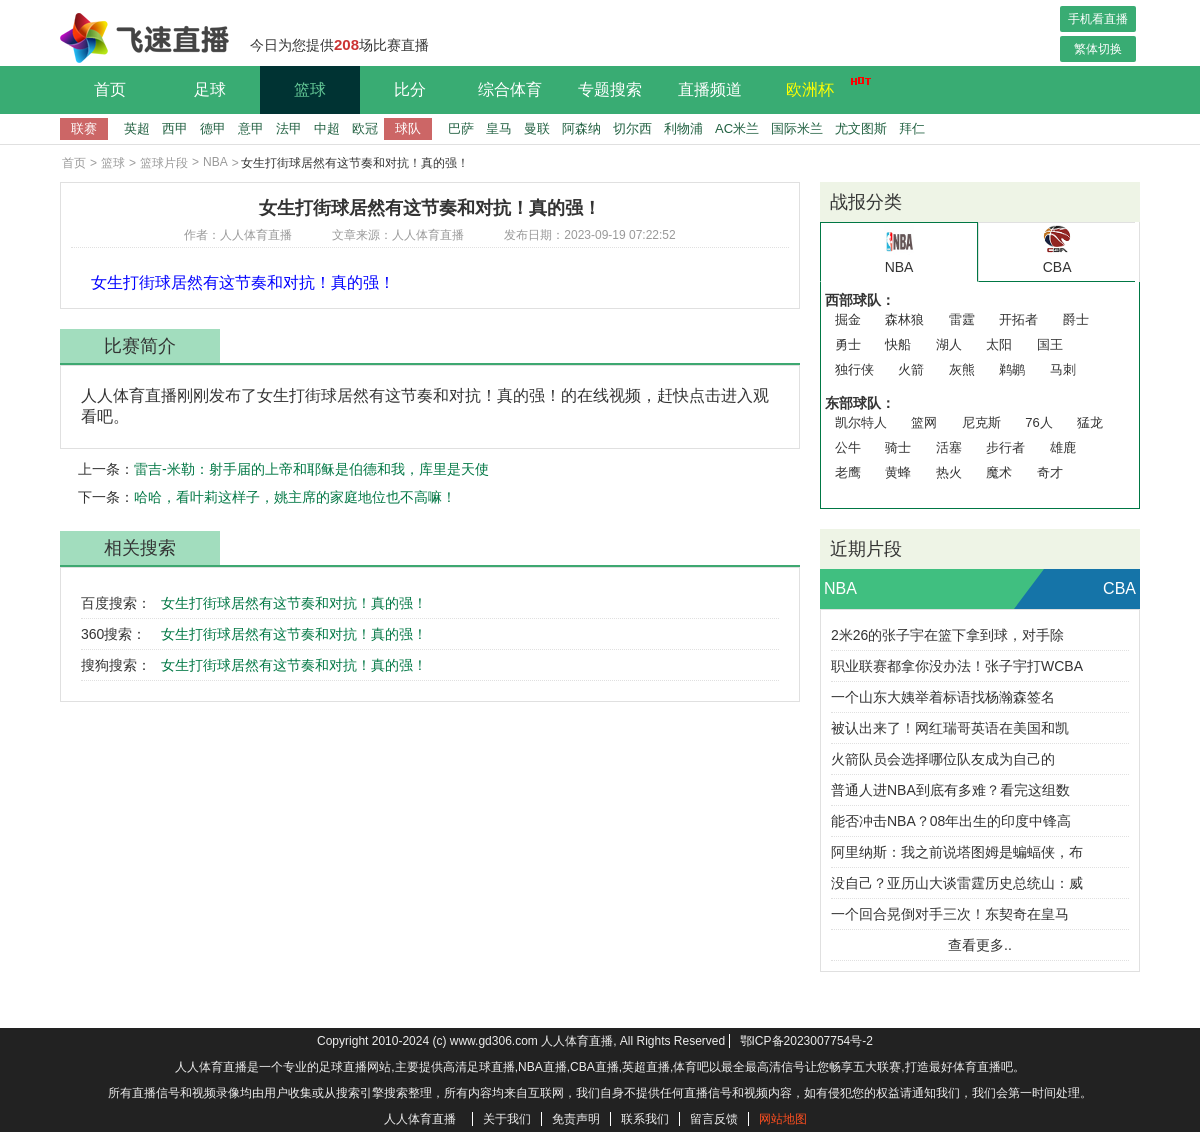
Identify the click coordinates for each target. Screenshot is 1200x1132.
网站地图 (783, 1119)
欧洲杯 (823, 87)
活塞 (949, 447)
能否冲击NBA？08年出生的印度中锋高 (951, 821)
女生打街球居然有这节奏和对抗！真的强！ (294, 603)
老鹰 (848, 472)
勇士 (848, 344)
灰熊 (962, 369)
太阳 (999, 344)
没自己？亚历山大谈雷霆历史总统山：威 (957, 883)
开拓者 (1018, 319)
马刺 (1063, 369)
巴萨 (461, 128)
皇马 (499, 128)
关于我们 (507, 1119)
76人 (1038, 422)
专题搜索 (610, 89)
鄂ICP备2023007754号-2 (806, 1041)
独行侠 (854, 369)
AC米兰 (737, 128)
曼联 (537, 128)
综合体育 (510, 89)
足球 (210, 89)
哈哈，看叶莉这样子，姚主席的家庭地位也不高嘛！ (295, 497)
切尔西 (632, 128)
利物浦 (683, 128)
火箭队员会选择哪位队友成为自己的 (943, 759)
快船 (898, 344)
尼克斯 (981, 422)
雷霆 (962, 319)
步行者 (1005, 447)
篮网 (924, 422)
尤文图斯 (861, 128)
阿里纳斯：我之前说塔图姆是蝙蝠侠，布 (957, 852)
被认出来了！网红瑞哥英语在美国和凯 (950, 728)
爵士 (1076, 319)
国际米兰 (797, 128)
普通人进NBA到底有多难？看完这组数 (950, 790)
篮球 (310, 89)
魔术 (999, 472)
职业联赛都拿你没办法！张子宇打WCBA (957, 666)
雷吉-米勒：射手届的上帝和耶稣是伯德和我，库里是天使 (311, 469)
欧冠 (365, 128)
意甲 (251, 128)
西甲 (175, 128)
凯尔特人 (861, 422)
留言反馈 (714, 1119)
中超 (327, 128)
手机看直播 (1098, 19)
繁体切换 (1098, 49)
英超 (137, 128)
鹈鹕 (1012, 369)
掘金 (848, 319)
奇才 (1050, 472)
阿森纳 (581, 128)
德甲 (213, 128)
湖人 (949, 344)
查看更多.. (980, 945)
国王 (1050, 344)
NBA (215, 162)
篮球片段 (164, 163)
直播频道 (710, 89)
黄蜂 (898, 472)
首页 (110, 89)
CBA (1119, 588)
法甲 (289, 128)
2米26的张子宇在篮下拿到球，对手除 (947, 635)
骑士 (898, 447)
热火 (949, 472)
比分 (410, 89)
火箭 (911, 369)
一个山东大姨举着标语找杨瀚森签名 (943, 697)
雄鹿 (1063, 447)
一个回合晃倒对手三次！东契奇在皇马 (950, 914)
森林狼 (904, 319)
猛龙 (1090, 422)
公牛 (848, 447)
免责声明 (576, 1119)
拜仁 (912, 128)
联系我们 (645, 1119)
